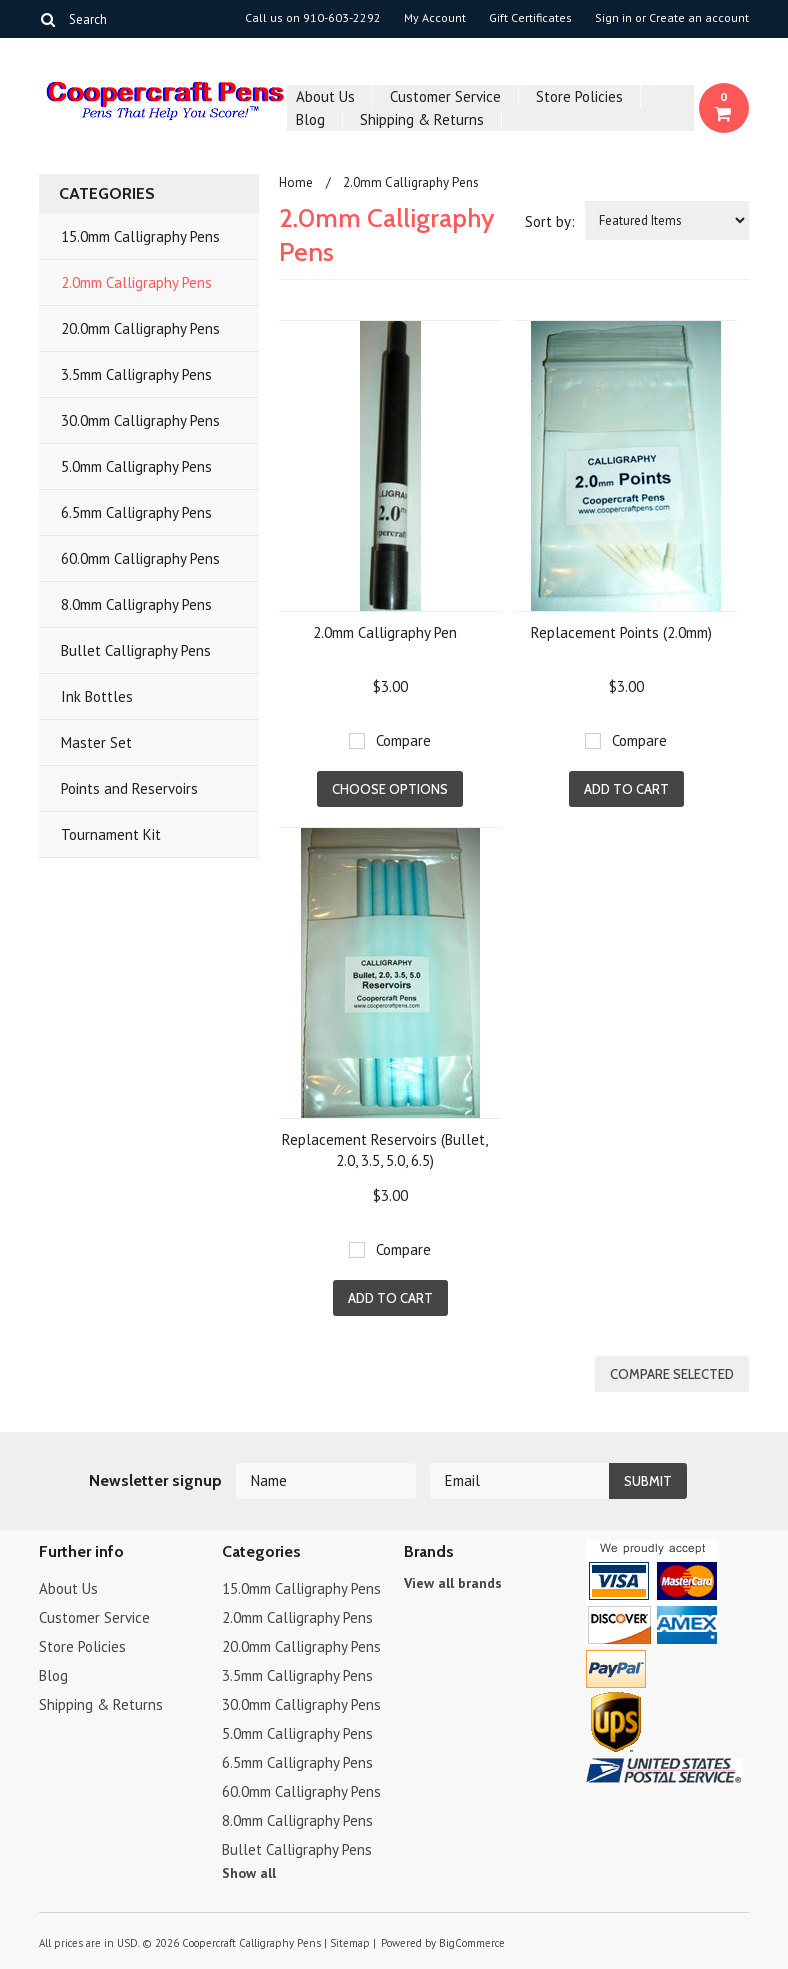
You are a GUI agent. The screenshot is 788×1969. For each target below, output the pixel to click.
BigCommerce (472, 1943)
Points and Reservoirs (129, 788)
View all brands (453, 1583)
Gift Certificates (530, 18)
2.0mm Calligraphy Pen (385, 632)
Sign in (613, 18)
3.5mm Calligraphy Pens (136, 374)
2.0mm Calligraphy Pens (136, 282)
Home (296, 182)
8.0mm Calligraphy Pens (136, 604)
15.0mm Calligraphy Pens (140, 236)
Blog (310, 119)
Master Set (96, 742)
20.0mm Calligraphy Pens (140, 328)
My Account (435, 18)
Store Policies (579, 96)
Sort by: (550, 221)
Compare (403, 740)
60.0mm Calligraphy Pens (140, 558)
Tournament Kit (111, 834)
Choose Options (390, 789)
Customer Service (445, 96)
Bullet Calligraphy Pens (136, 650)
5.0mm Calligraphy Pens (136, 466)
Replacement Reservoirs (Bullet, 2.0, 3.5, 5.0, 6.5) (385, 1150)
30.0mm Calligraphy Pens (140, 420)
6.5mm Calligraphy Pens (136, 512)
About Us (325, 96)
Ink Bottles (97, 696)
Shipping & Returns (422, 119)
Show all (249, 1873)
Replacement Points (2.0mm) (621, 632)
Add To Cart (626, 789)
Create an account (699, 18)
